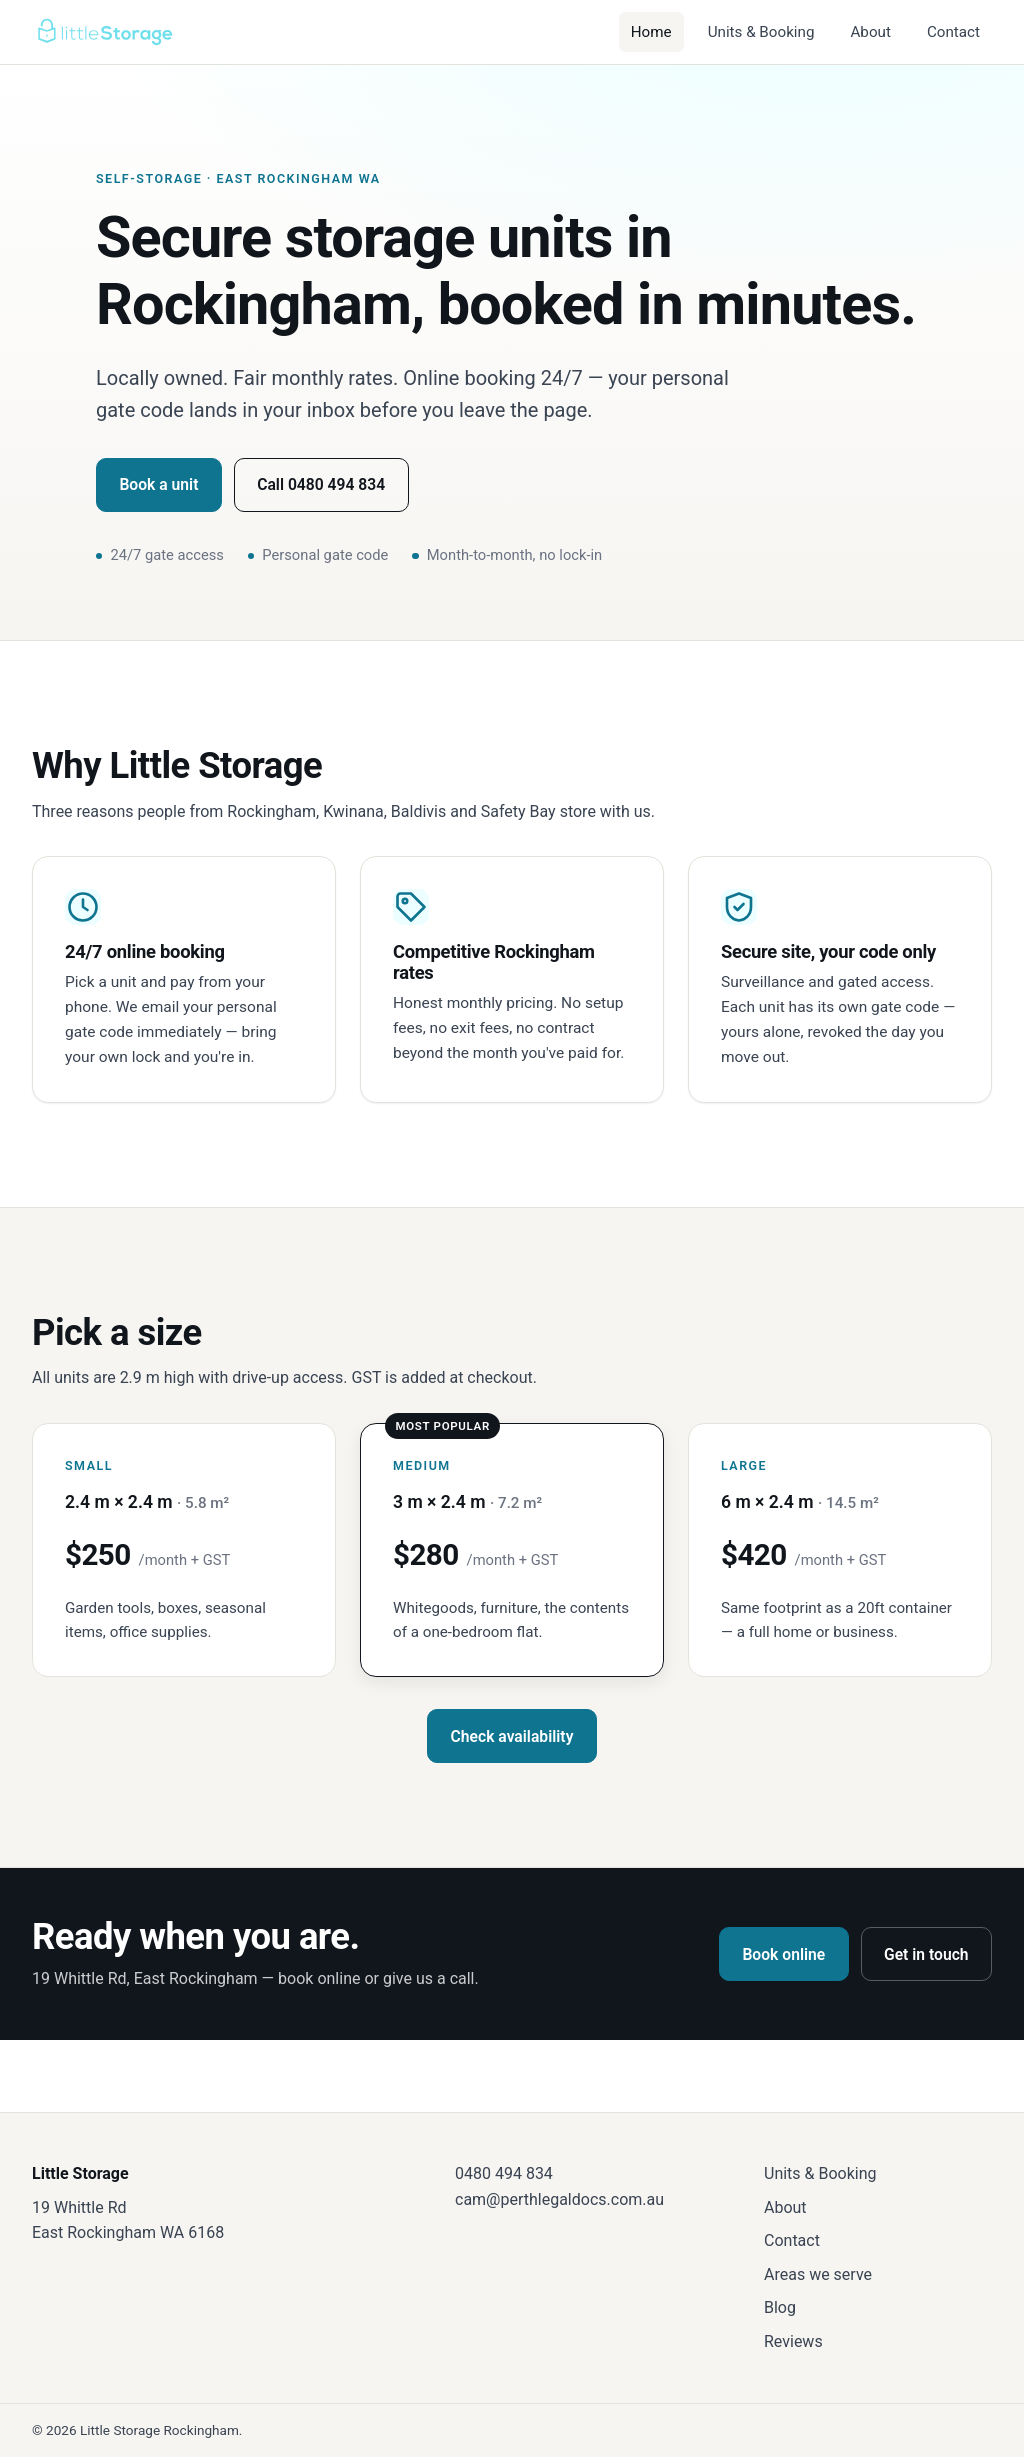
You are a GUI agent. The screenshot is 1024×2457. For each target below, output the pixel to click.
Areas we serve (818, 2274)
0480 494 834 (504, 2173)
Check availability (512, 1736)
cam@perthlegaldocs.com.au (559, 2199)
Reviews (793, 2341)
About (870, 32)
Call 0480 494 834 (321, 484)
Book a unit (158, 484)
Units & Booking (761, 32)
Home (651, 32)
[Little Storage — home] (104, 32)
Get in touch (926, 1954)
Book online (783, 1954)
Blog (780, 2307)
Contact (953, 32)
